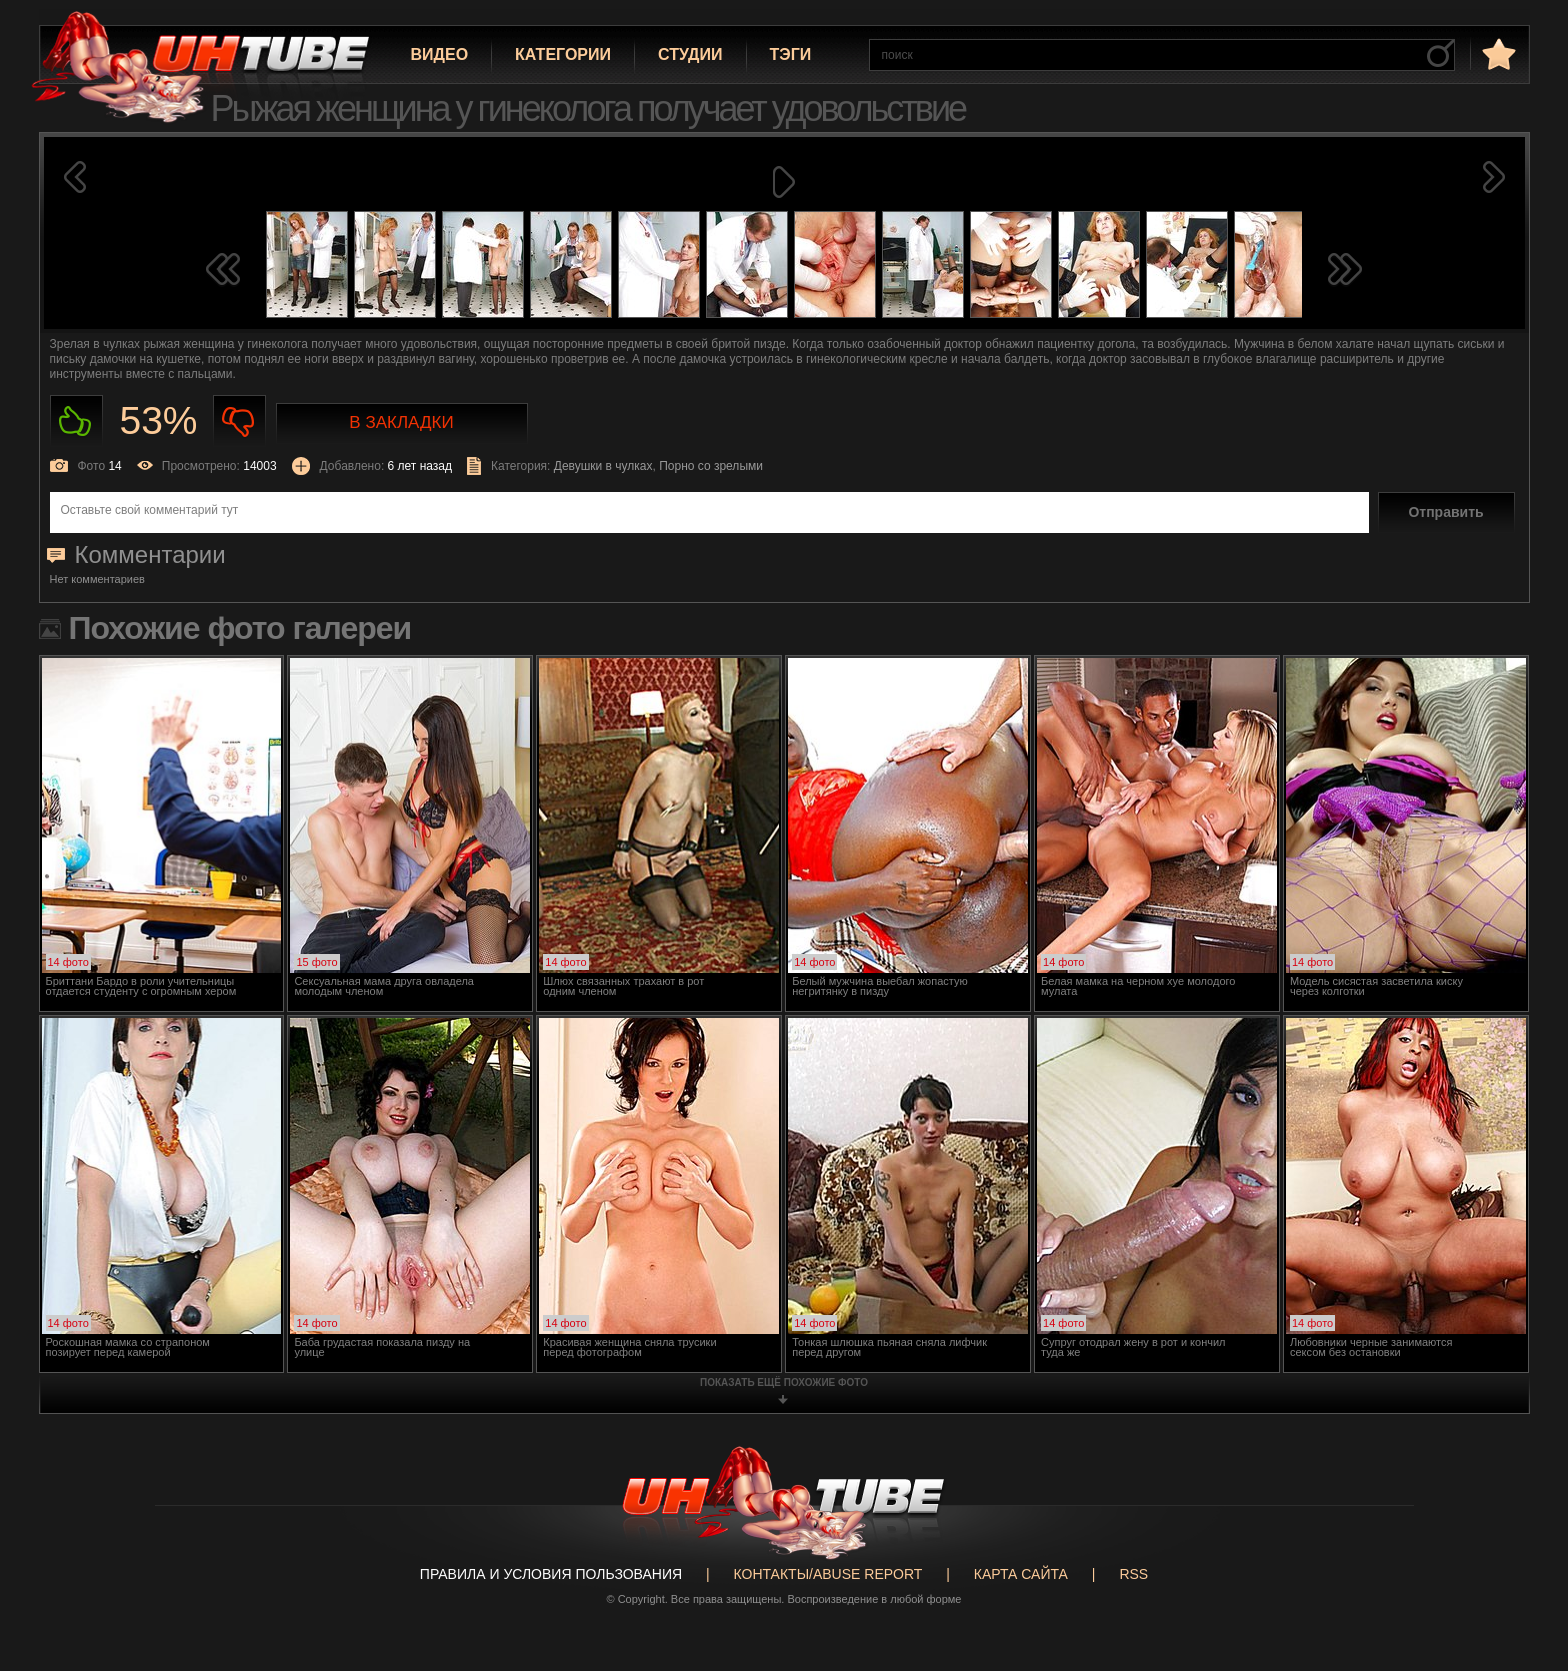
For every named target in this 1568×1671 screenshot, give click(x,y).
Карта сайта (1021, 1574)
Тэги (791, 54)
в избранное (1497, 53)
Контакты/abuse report (828, 1574)
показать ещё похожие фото (784, 1382)
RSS (1133, 1574)
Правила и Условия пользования (551, 1574)
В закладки (401, 422)
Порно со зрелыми (711, 466)
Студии (690, 54)
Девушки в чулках (603, 466)
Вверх (1523, 1574)
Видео (440, 54)
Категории (563, 54)
